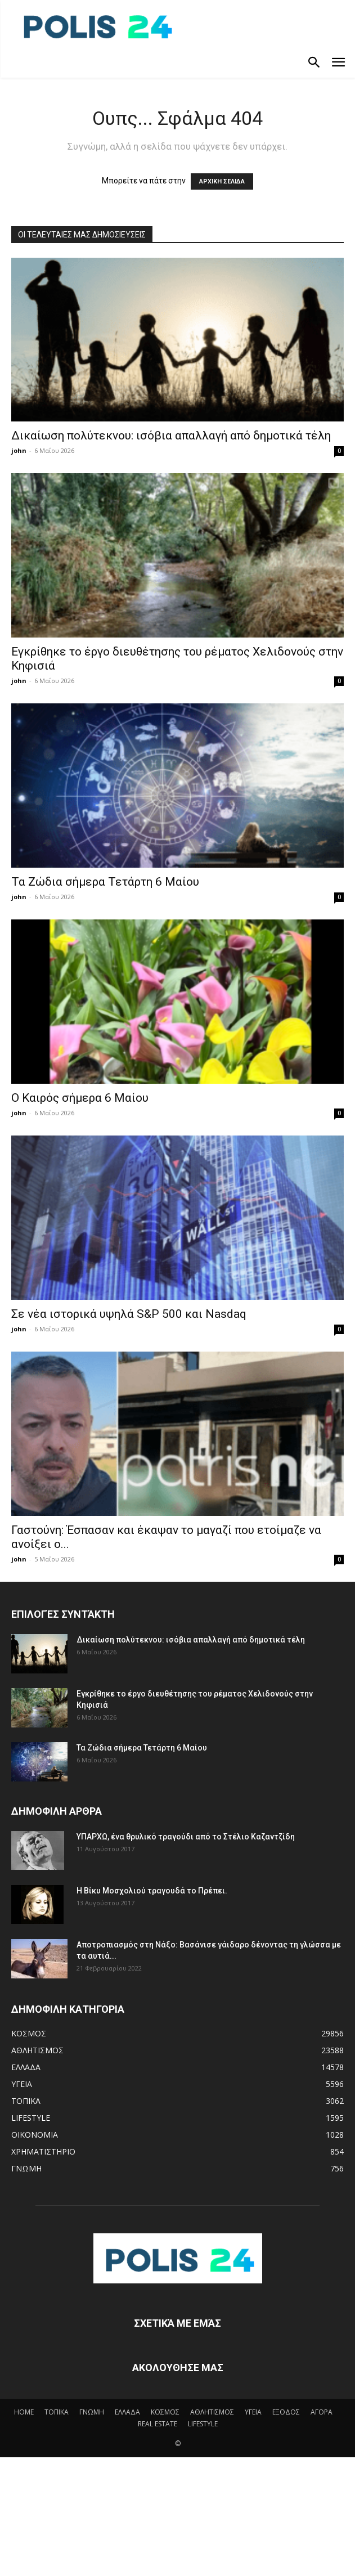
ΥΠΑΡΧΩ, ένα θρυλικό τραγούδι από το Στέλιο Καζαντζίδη (186, 1836)
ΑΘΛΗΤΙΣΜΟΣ (212, 2412)
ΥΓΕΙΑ (253, 2412)
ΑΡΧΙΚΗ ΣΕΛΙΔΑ (222, 181)
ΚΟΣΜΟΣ (165, 2412)
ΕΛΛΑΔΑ (127, 2412)
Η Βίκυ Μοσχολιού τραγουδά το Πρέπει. (152, 1890)
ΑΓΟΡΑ (321, 2412)
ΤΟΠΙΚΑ (56, 2412)
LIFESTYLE (203, 2424)
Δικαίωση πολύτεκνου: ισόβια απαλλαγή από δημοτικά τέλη (171, 435)
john (18, 450)
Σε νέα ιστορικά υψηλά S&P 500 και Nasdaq (128, 1314)
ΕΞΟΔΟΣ (286, 2412)
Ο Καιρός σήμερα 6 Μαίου (80, 1098)
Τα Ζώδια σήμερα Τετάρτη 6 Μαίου (105, 881)
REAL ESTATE (157, 2424)
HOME (24, 2412)
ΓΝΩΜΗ (91, 2412)
